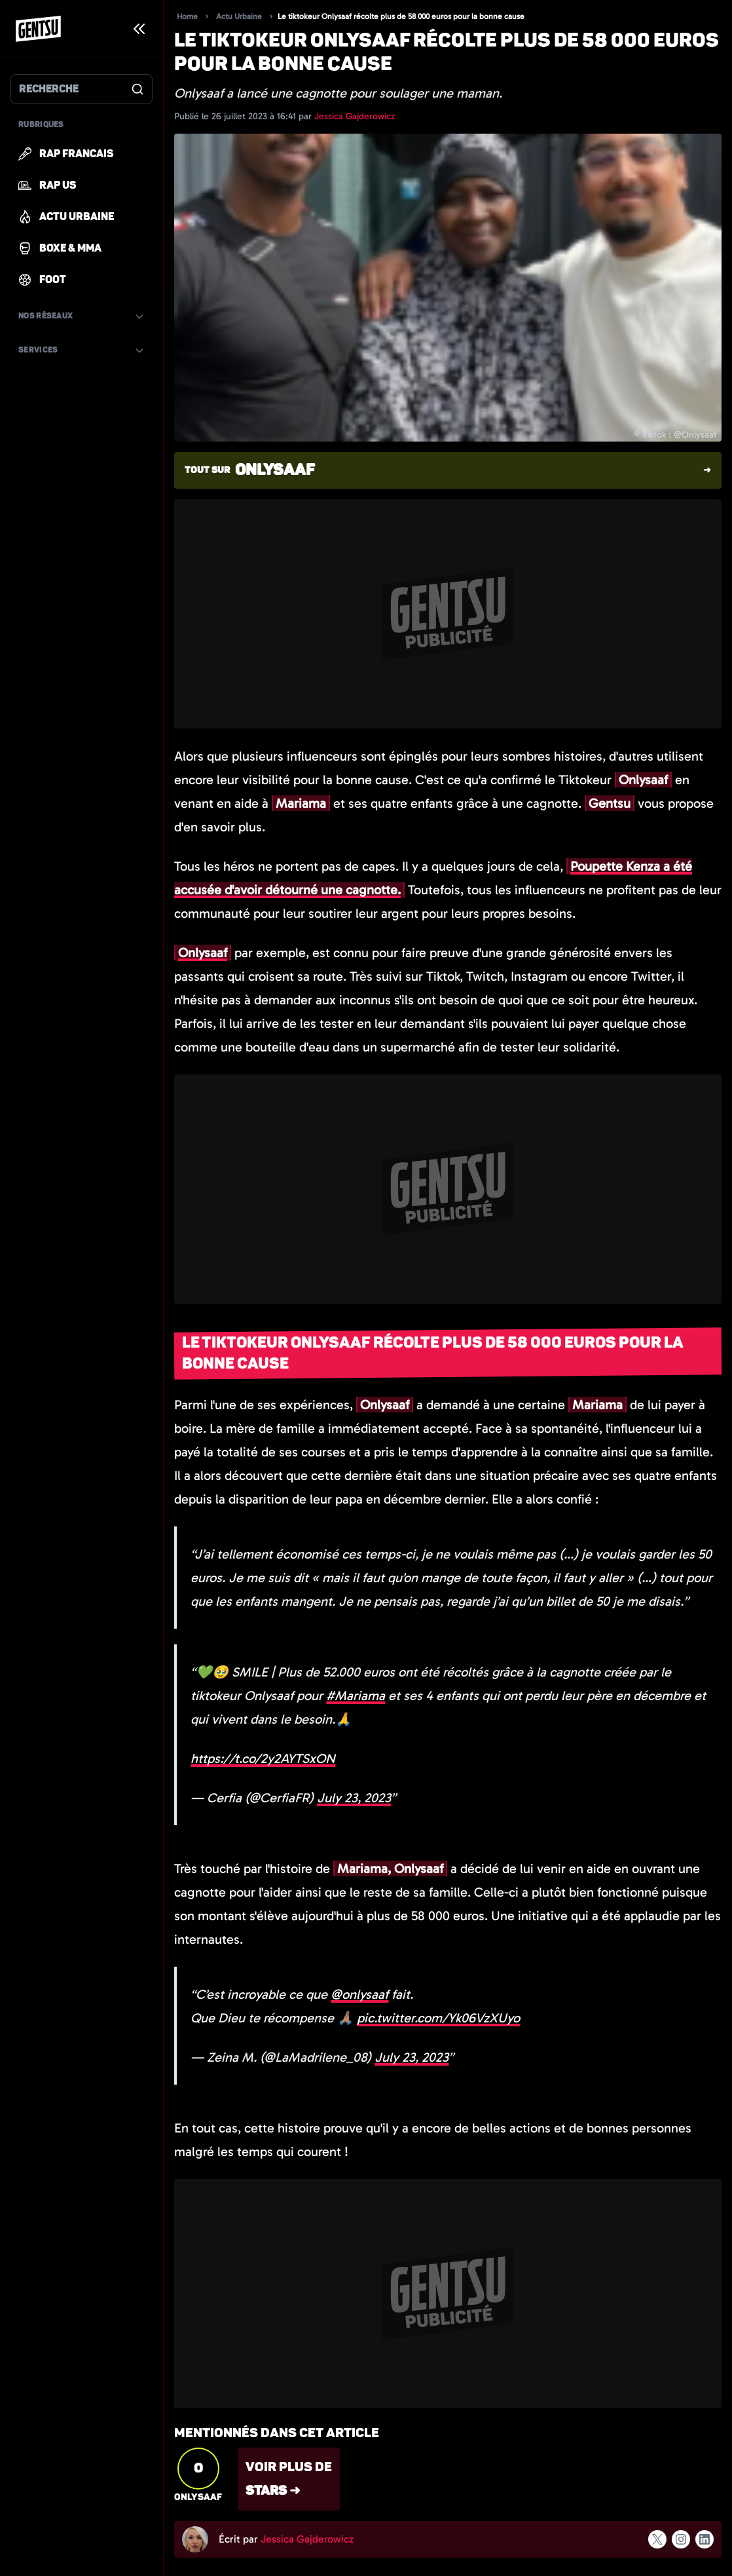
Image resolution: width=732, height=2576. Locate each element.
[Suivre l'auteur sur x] (657, 2539)
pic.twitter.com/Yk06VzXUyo (438, 2018)
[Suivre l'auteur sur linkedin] (704, 2539)
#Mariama (355, 1695)
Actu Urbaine (239, 16)
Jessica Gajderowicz (354, 116)
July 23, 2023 (354, 1798)
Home (187, 16)
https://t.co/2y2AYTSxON (263, 1758)
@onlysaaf (359, 1994)
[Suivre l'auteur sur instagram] (681, 2539)
